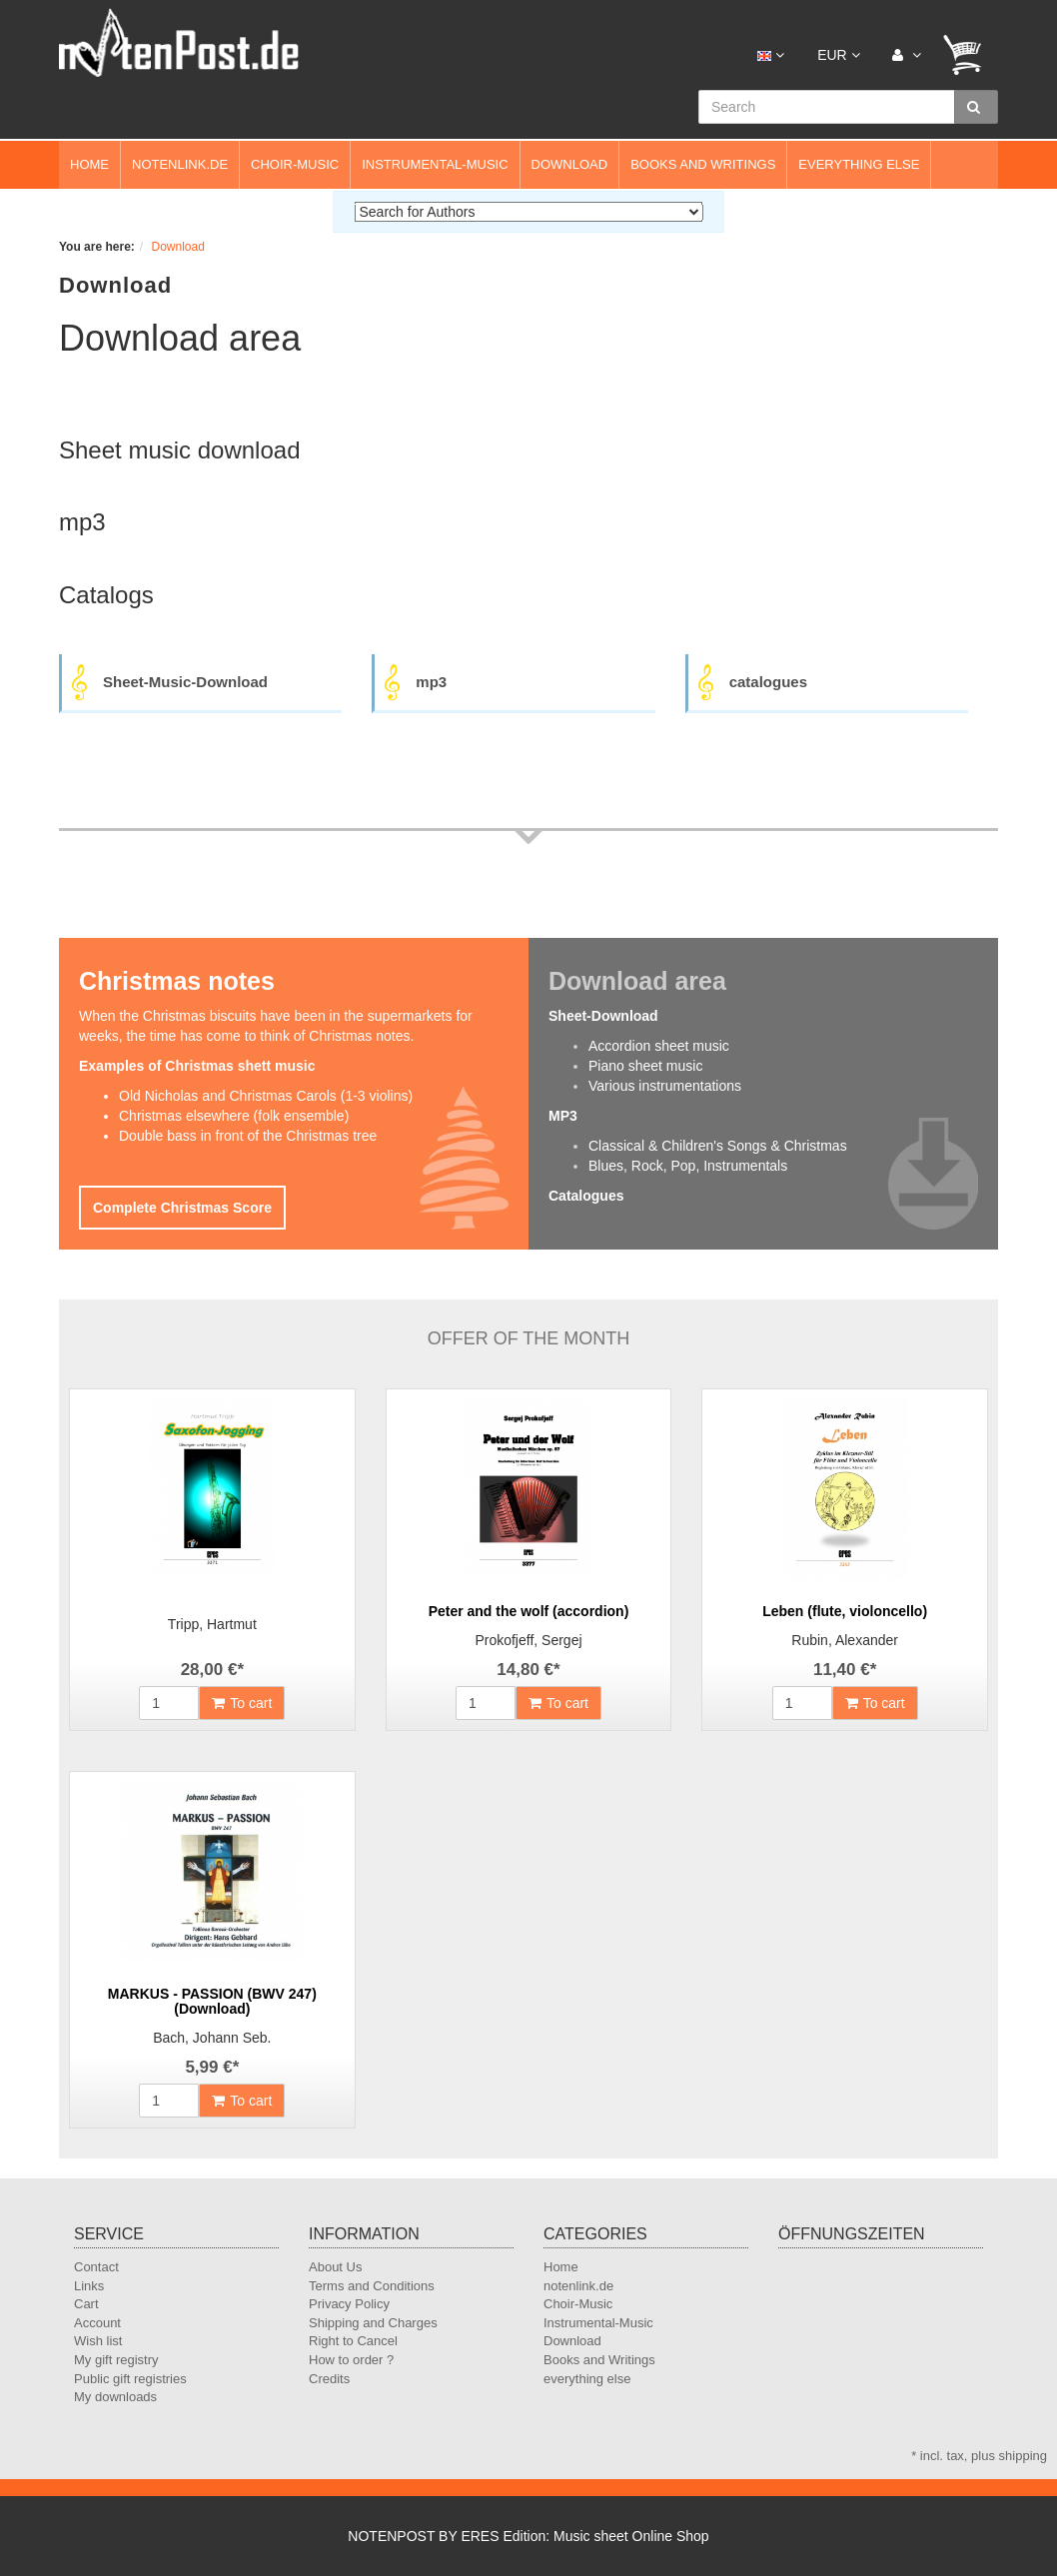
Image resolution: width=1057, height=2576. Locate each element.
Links (89, 2285)
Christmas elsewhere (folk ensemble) (234, 1116)
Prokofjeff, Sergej (528, 1640)
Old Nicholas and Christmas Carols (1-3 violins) (266, 1096)
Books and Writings (702, 164)
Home (89, 164)
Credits (329, 2378)
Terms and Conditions (372, 2285)
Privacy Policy (349, 2303)
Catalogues (585, 1196)
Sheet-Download (603, 1016)
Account (97, 2322)
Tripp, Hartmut (212, 1624)
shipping (1023, 2455)
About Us (335, 2266)
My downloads (115, 2396)
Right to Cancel (353, 2340)
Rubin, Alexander (844, 1640)
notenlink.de (180, 164)
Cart (86, 2303)
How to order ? (351, 2359)
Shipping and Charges (373, 2322)
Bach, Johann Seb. (212, 2038)
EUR (838, 55)
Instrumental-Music (435, 164)
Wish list (98, 2340)
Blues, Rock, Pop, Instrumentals (687, 1166)
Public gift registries (130, 2378)
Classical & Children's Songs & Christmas (717, 1146)
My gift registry (116, 2359)
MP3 (562, 1116)
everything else (858, 164)
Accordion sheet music (658, 1046)
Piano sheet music (645, 1066)
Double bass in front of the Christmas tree (248, 1136)
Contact (96, 2266)
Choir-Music (295, 164)
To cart (242, 1703)
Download (569, 164)
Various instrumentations (664, 1086)
